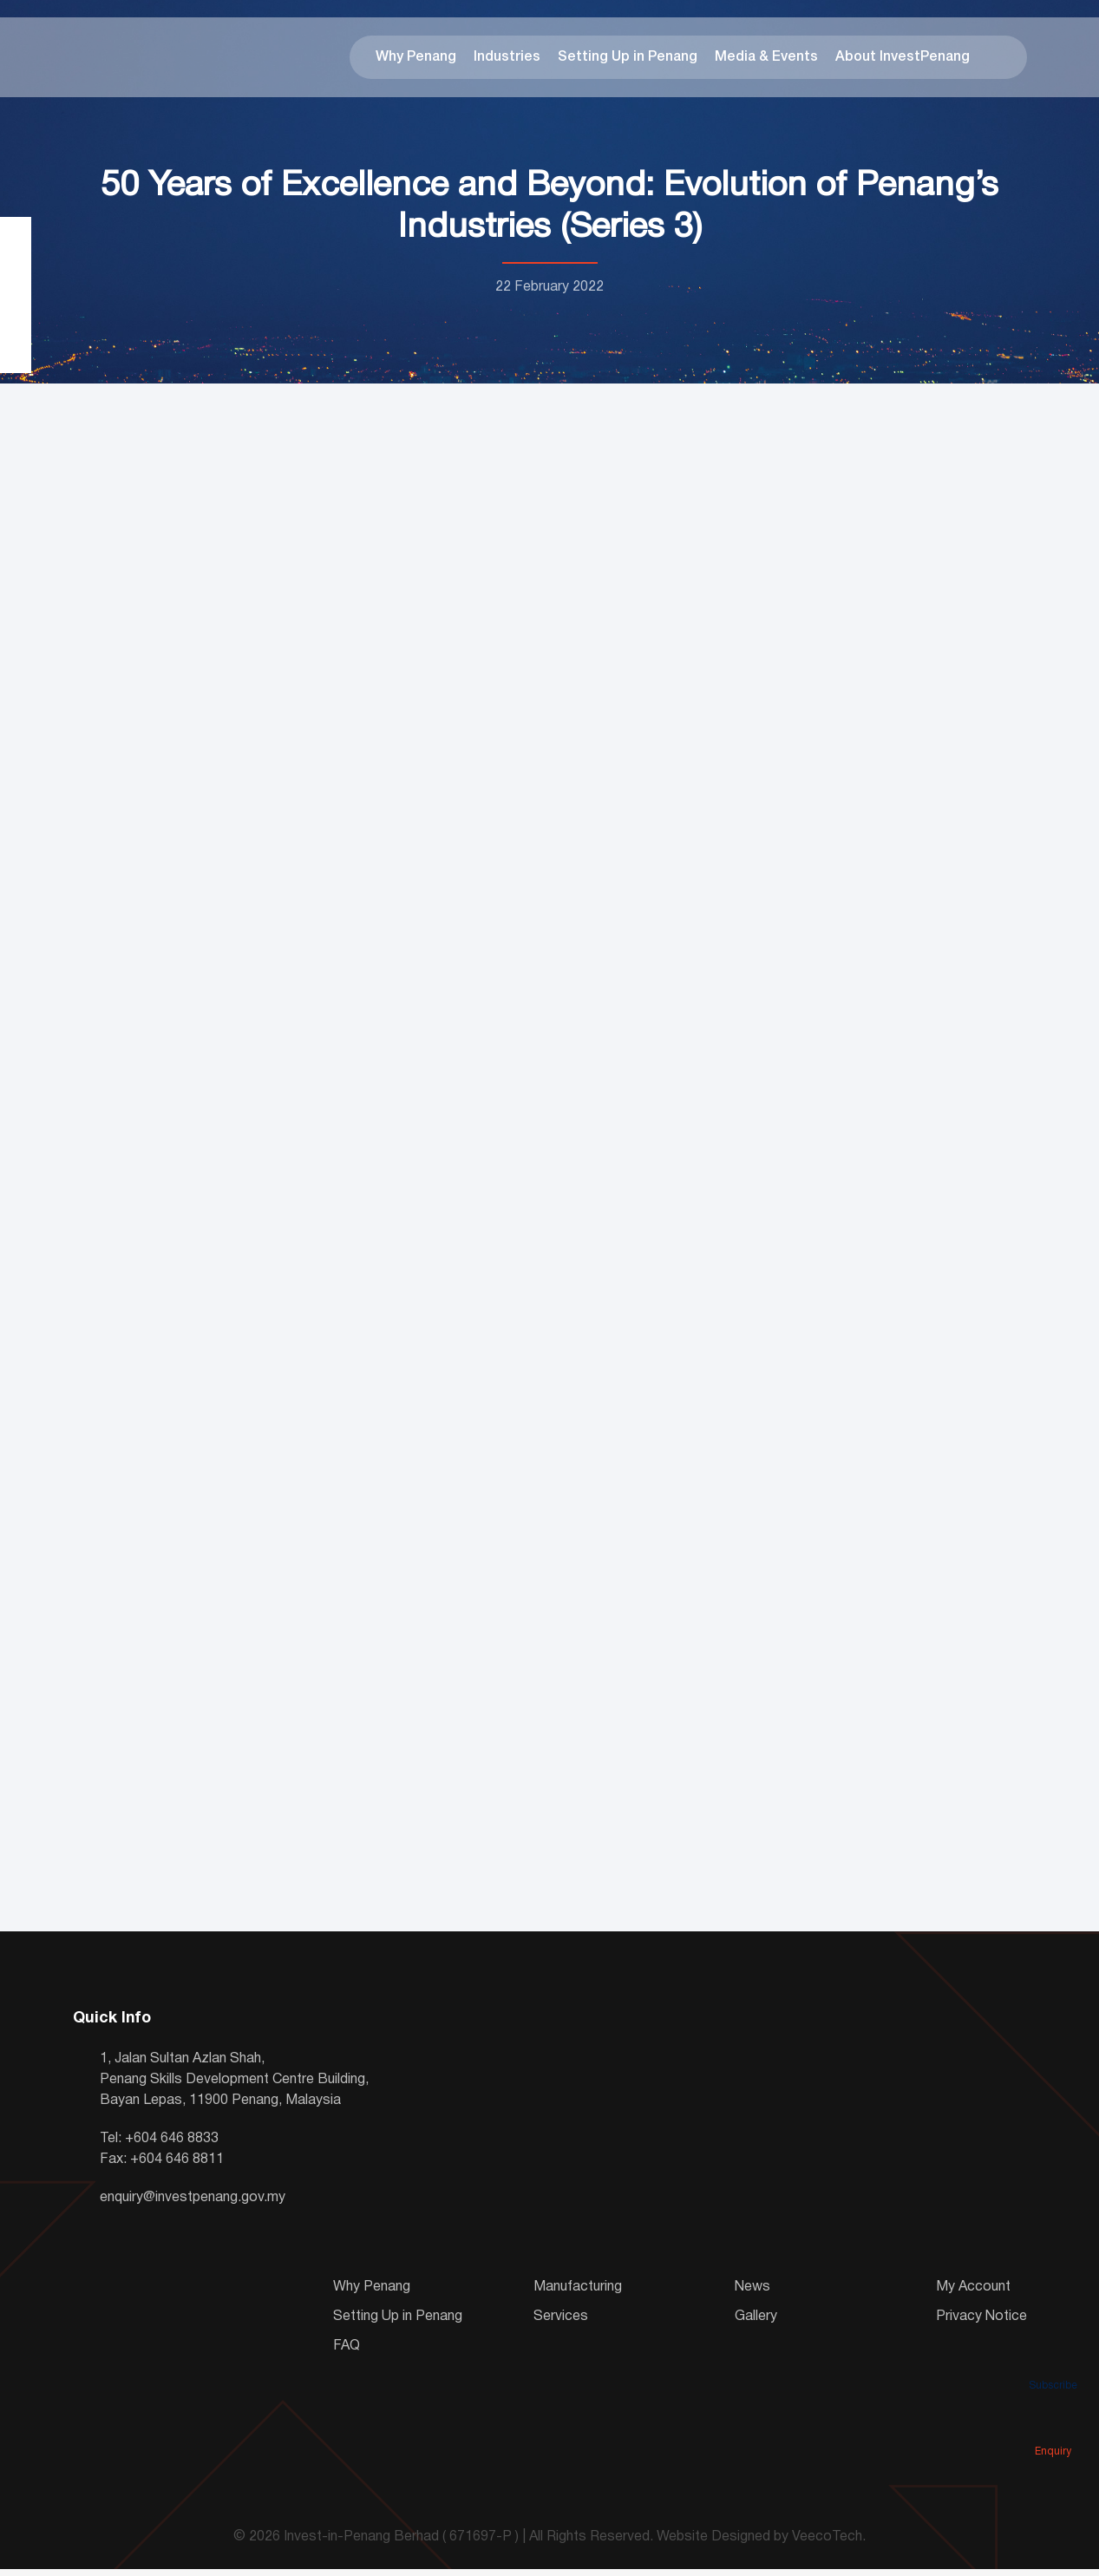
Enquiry (1053, 2426)
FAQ (346, 2353)
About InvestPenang (902, 61)
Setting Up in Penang (627, 61)
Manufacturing (577, 2294)
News (752, 2294)
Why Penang (416, 61)
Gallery (756, 2323)
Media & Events (766, 61)
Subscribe (1053, 2360)
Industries (507, 61)
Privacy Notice (981, 2323)
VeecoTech (827, 2545)
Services (560, 2323)
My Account (973, 2294)
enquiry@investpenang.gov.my (192, 2205)
